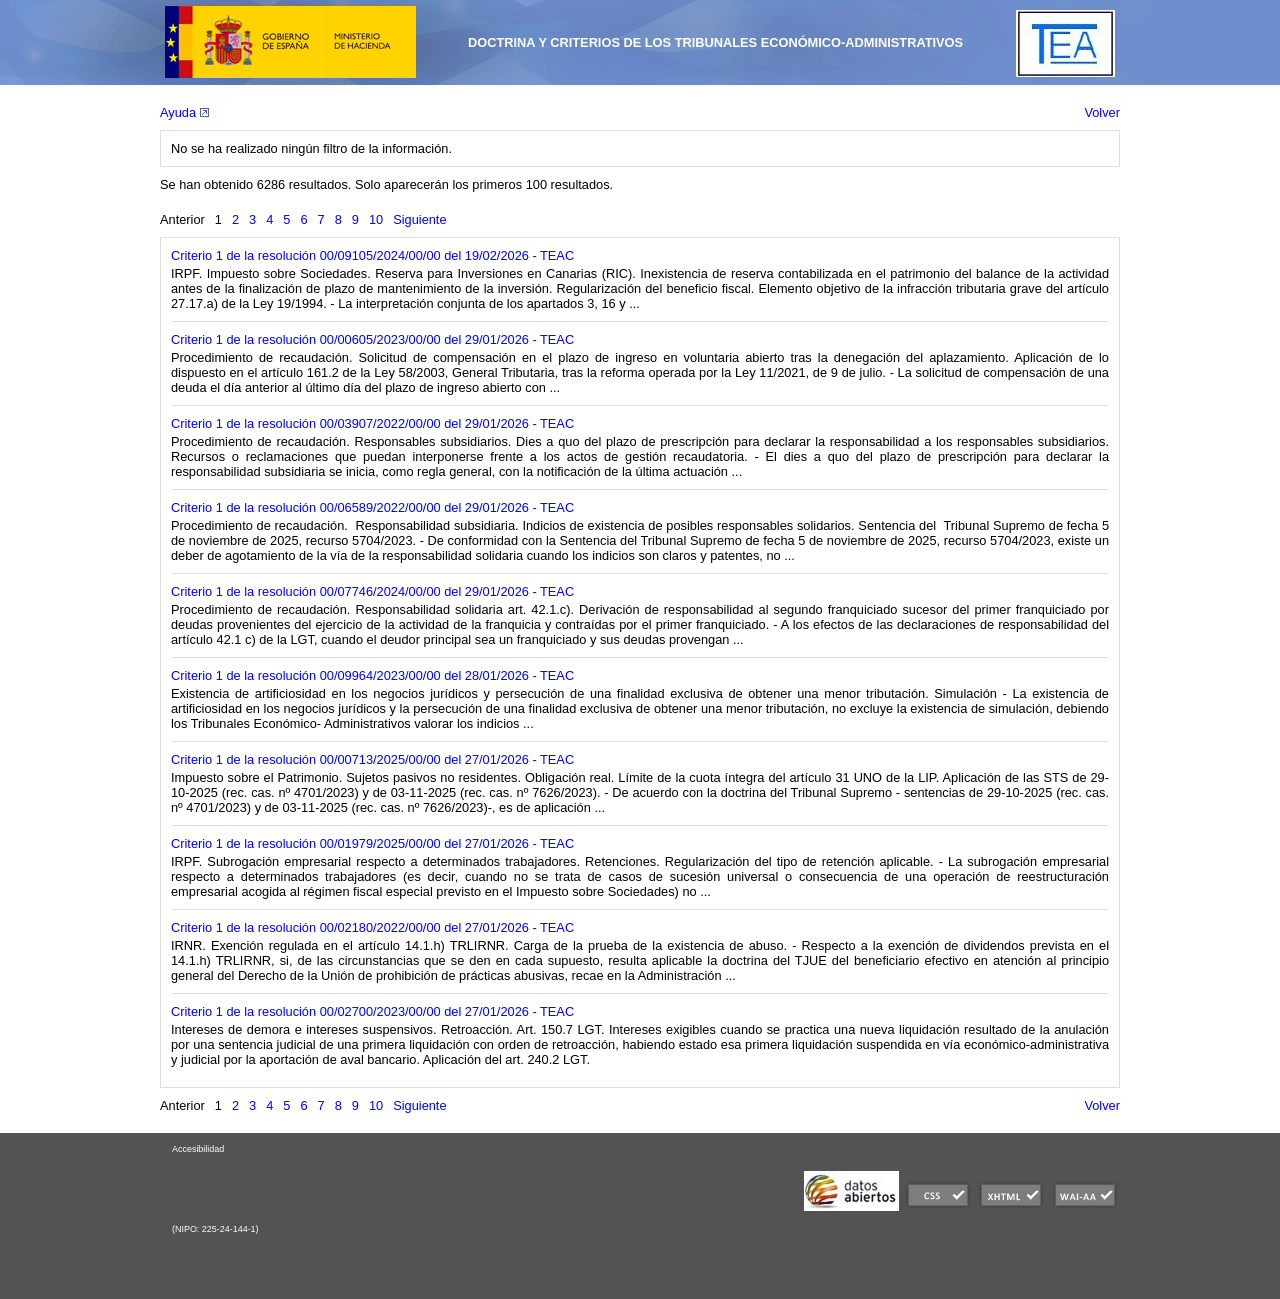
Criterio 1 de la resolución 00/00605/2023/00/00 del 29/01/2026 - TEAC (372, 339)
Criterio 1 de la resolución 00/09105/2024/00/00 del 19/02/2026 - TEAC (372, 255)
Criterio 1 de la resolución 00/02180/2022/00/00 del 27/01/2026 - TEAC (372, 927)
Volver (1102, 112)
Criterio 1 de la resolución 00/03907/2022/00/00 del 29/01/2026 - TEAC (372, 423)
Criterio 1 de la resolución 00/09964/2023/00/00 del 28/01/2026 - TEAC (372, 675)
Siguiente (419, 219)
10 (376, 219)
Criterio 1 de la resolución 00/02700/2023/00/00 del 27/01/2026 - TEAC (372, 1011)
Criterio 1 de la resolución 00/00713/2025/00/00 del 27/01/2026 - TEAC (372, 759)
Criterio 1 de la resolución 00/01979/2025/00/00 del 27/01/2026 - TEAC (372, 843)
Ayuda (184, 112)
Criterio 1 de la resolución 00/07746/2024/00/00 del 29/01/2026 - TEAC (372, 591)
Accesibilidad (198, 1149)
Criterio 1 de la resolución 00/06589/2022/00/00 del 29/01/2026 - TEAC (372, 507)
